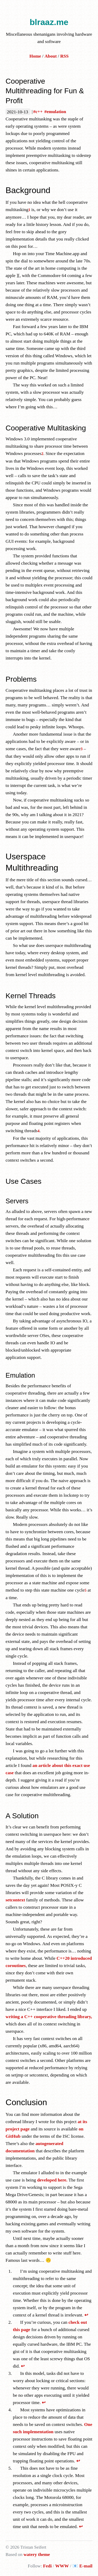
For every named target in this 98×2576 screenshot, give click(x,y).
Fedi (47, 2565)
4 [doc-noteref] (38, 1131)
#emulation (55, 111)
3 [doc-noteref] (81, 749)
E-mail (85, 2565)
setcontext (15, 1899)
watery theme (37, 2554)
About (51, 56)
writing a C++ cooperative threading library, (48, 2016)
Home (35, 56)
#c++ (38, 111)
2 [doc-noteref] (42, 454)
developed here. (52, 2180)
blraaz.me (49, 22)
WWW (62, 2565)
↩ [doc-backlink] (86, 2315)
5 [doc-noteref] (85, 1590)
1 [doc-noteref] (29, 210)
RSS (64, 56)
